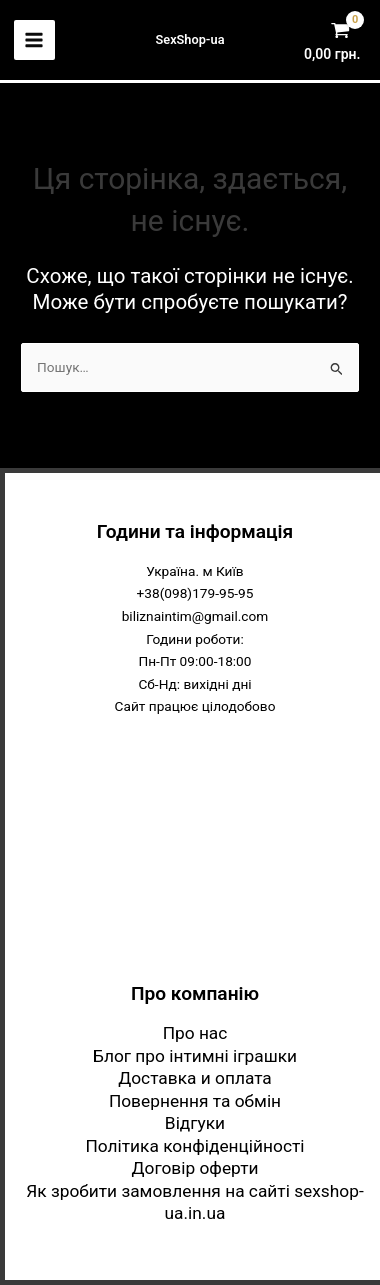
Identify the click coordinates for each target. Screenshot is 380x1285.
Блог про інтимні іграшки (195, 1056)
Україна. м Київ (194, 571)
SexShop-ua (189, 39)
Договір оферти (195, 1168)
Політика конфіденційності (194, 1146)
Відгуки (195, 1123)
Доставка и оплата (195, 1078)
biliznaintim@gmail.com (195, 616)
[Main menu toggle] (34, 40)
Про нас (195, 1033)
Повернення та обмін (195, 1101)
